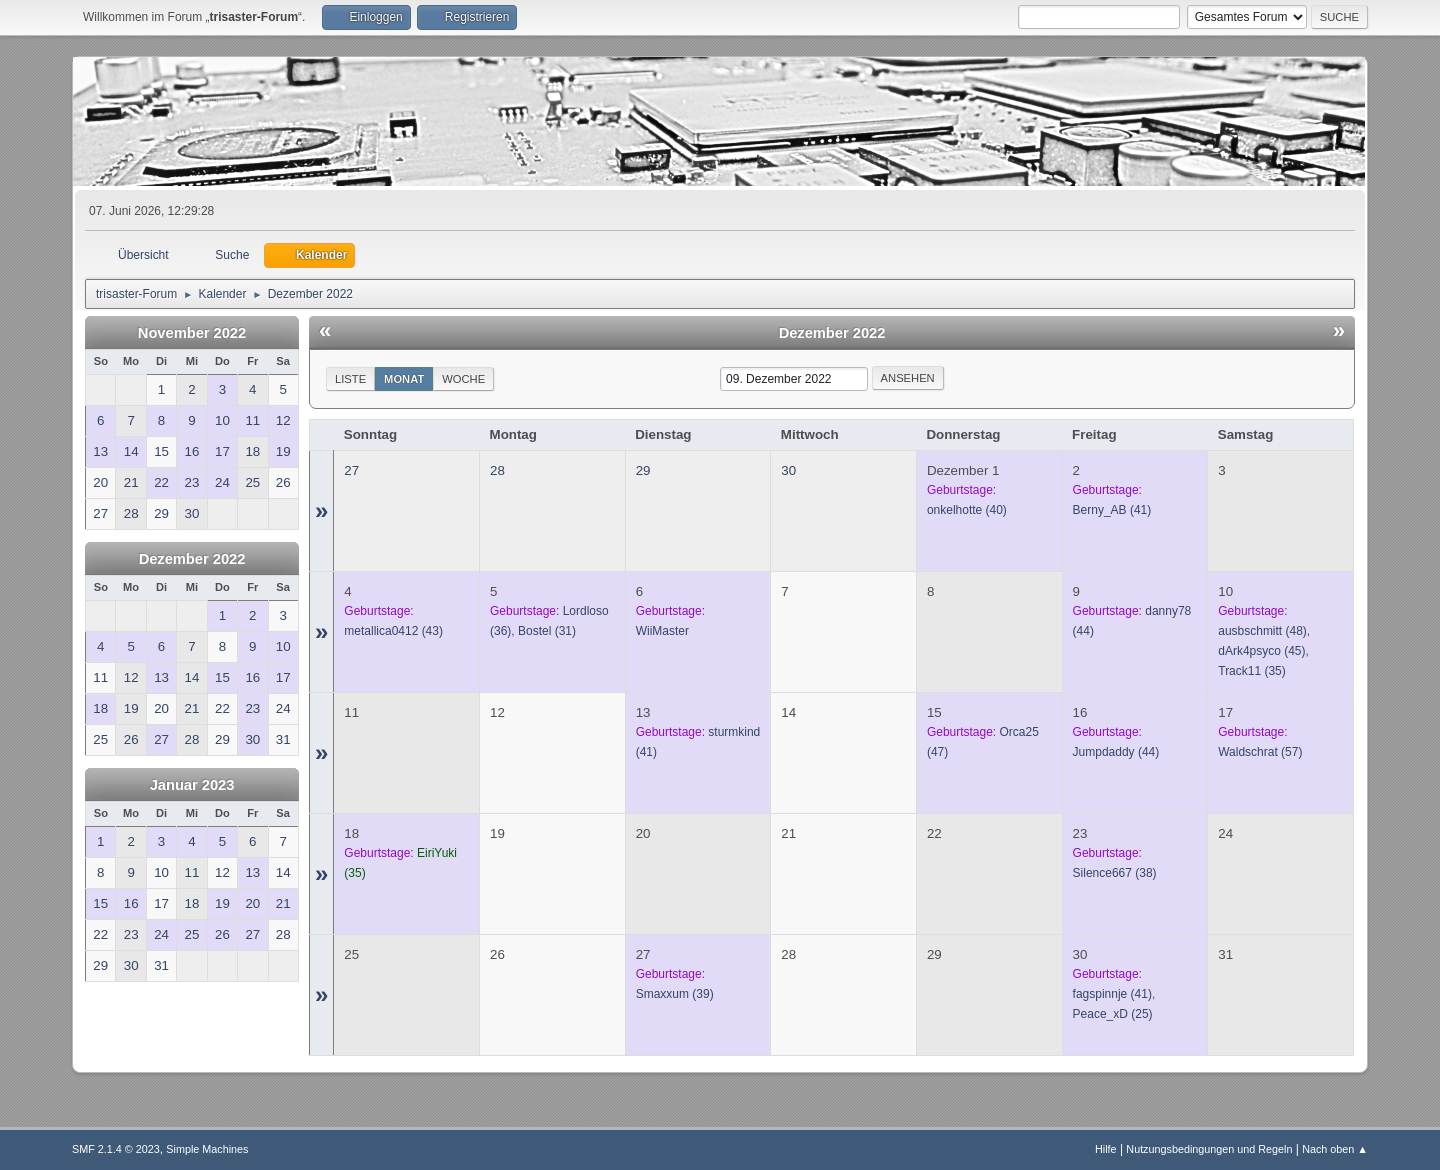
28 (497, 470)
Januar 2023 (192, 785)
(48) (1262, 631)
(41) (1112, 510)
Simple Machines (207, 1149)
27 (351, 470)
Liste (350, 379)
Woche (463, 379)
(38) (1115, 873)
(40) (967, 510)
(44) (1116, 752)
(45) (1261, 651)
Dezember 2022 (192, 559)
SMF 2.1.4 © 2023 (116, 1149)
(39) (675, 994)
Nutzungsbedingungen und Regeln (1209, 1149)
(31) (547, 631)
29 (643, 470)
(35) (1252, 671)
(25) (1113, 1014)
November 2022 (192, 333)
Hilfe (1106, 1149)
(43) (393, 631)
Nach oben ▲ (1335, 1149)
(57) (1260, 752)
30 (788, 470)
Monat (404, 379)
